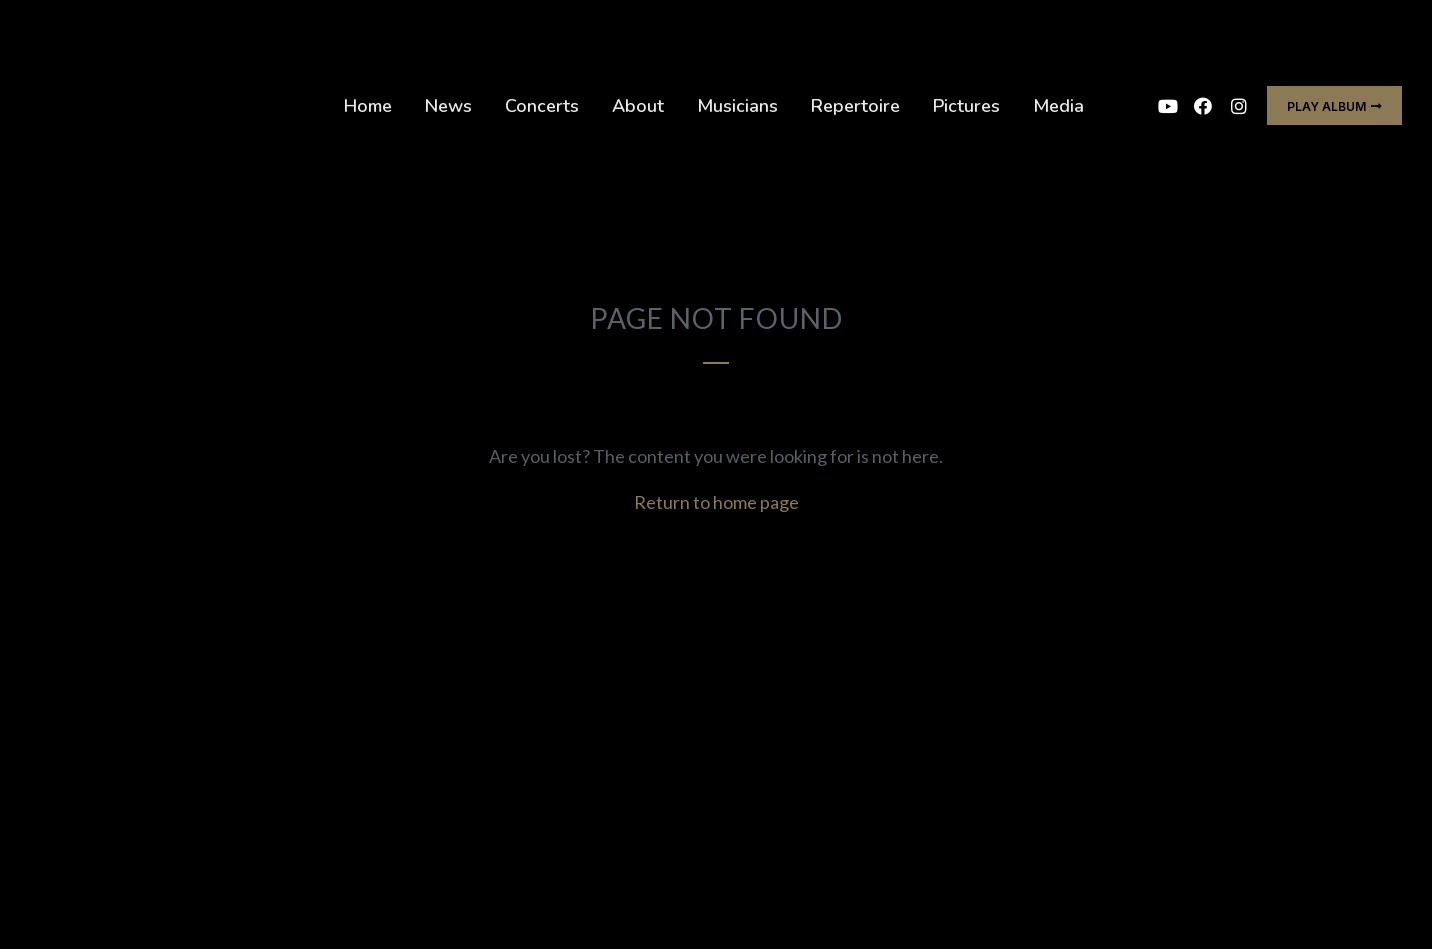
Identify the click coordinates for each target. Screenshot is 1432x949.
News (448, 106)
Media (1058, 106)
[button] (1334, 105)
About (638, 106)
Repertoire (855, 106)
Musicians (737, 106)
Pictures (966, 106)
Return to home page (716, 502)
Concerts (542, 106)
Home (368, 106)
